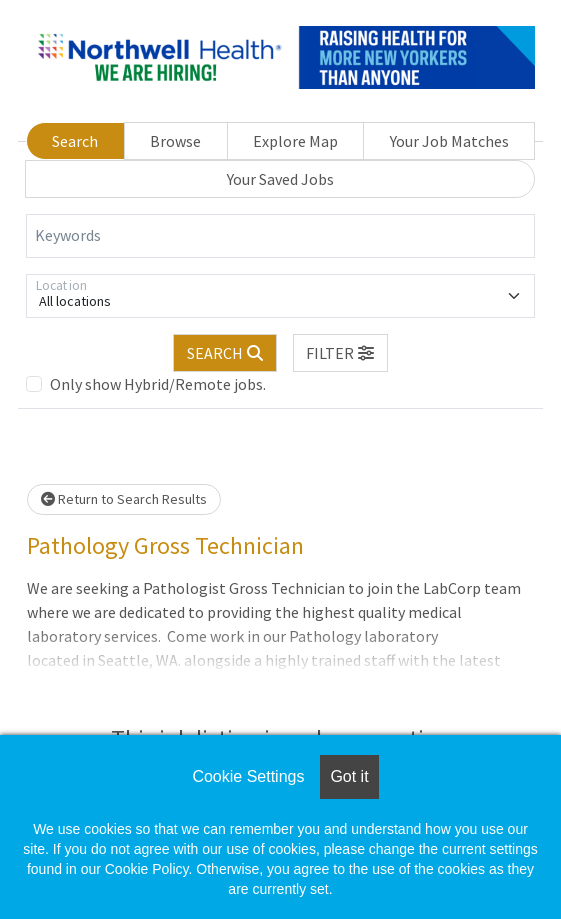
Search (75, 141)
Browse (175, 141)
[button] (341, 353)
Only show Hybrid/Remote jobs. (158, 384)
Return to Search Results (124, 499)
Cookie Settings (248, 776)
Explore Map (295, 141)
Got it (349, 776)
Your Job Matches (449, 141)
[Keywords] (280, 236)
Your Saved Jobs (280, 179)
